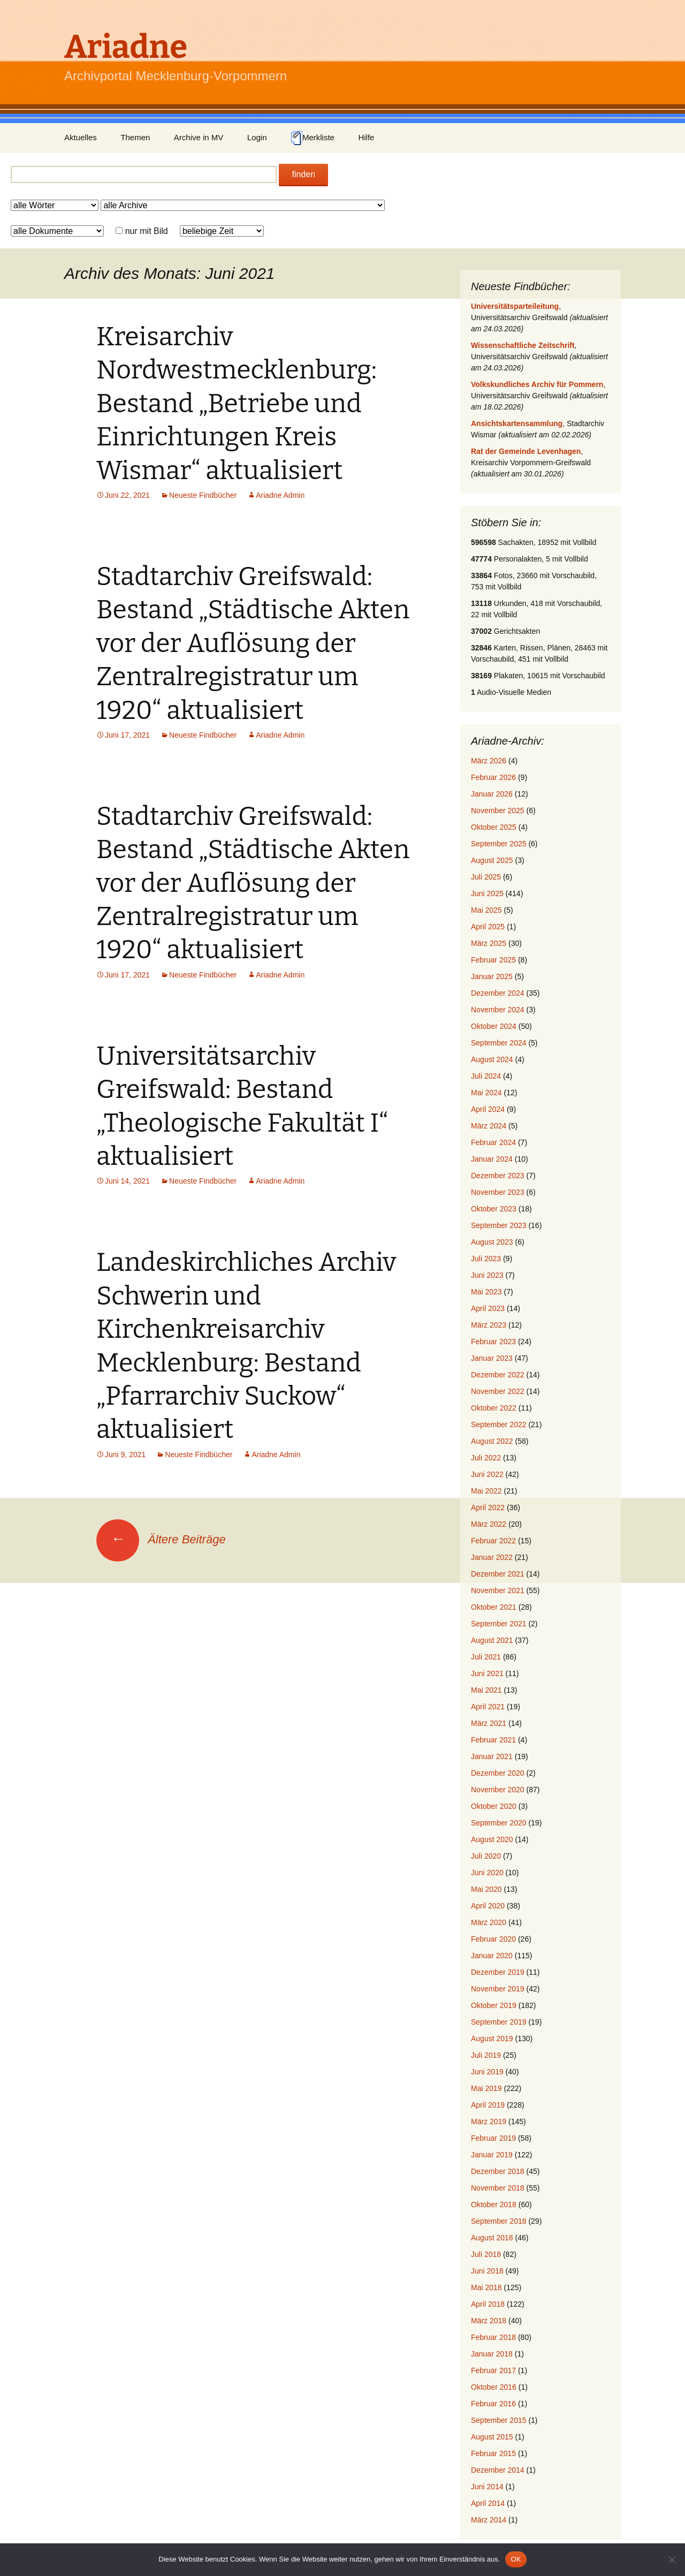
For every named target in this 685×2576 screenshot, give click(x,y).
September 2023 (499, 1225)
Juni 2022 (487, 1474)
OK (516, 2559)
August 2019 (492, 2038)
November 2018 (497, 2188)
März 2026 (488, 760)
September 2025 (499, 843)
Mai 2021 (486, 1690)
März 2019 (488, 2121)
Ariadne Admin (280, 495)
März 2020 (488, 1922)
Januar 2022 (492, 1557)
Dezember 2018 (497, 2171)
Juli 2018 (486, 2254)
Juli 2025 (486, 877)
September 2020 (499, 1823)
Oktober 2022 (493, 1408)
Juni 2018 (487, 2271)
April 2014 (488, 2503)
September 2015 (499, 2420)
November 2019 (497, 1988)
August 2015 (492, 2437)
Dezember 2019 (497, 1972)
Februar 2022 (493, 1540)
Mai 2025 (486, 910)
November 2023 (497, 1192)
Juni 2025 (487, 893)
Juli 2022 (486, 1457)
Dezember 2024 (497, 993)
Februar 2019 (493, 2138)
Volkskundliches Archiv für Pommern (537, 384)
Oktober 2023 (493, 1208)
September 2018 (499, 2221)
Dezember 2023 (497, 1175)
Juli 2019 (486, 2055)
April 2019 (488, 2105)
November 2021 (497, 1590)
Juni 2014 (487, 2486)
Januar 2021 (492, 1756)
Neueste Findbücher (203, 495)
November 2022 (497, 1391)
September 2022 (499, 1424)
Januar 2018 (492, 2354)
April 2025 (488, 926)
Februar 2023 (493, 1341)
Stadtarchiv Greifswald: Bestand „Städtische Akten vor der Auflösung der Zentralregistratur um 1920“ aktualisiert (252, 643)
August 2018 (492, 2237)
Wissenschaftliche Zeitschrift (523, 345)
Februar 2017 (493, 2370)
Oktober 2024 (493, 1026)
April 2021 (488, 1706)
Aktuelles (80, 137)
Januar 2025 (492, 976)
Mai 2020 (486, 1889)
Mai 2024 (486, 1092)
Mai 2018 (486, 2287)
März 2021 (488, 1723)
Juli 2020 (486, 1856)
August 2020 (492, 1839)
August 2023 (492, 1242)
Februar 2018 (493, 2337)
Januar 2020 (492, 1955)
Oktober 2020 (493, 1806)
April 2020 (488, 1905)
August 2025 (492, 860)
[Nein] (671, 2559)
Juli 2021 (486, 1657)
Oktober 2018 (493, 2204)
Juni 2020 (487, 1872)
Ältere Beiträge (161, 1539)
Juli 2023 (486, 1258)
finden (303, 174)
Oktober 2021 (493, 1607)
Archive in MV (199, 137)
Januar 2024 (492, 1159)
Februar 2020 (493, 1939)
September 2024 (499, 1043)
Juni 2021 (487, 1673)
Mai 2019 (486, 2088)
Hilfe (366, 137)
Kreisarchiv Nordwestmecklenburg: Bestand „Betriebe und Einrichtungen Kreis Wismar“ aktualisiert (236, 403)
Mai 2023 (486, 1291)
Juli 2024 (486, 1076)
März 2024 (488, 1126)
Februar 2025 (493, 960)
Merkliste (312, 138)
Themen (135, 137)
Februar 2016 (493, 2403)
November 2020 (497, 1789)
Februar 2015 (493, 2453)
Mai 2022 (486, 1491)
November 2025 (497, 810)
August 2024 (492, 1059)
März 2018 (488, 2320)
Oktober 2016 (493, 2387)
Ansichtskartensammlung (516, 423)
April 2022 (488, 1507)
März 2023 (488, 1325)
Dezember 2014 (497, 2470)
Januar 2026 (492, 794)
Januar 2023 (492, 1358)
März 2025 (488, 943)
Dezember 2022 (497, 1374)
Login (257, 137)
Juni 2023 (487, 1275)
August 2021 (492, 1640)
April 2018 (488, 2304)
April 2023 (488, 1308)
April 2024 (488, 1109)
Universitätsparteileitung (515, 306)
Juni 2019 (487, 2071)
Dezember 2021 (497, 1574)
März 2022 (488, 1524)
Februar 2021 (493, 1740)
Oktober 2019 (493, 2005)
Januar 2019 (492, 2154)
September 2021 (499, 1623)
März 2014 (488, 2520)
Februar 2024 (493, 1142)
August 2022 (492, 1441)
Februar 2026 (493, 777)
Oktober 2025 (493, 827)
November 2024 (497, 1009)
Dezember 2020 (497, 1773)
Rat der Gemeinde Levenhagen (526, 451)
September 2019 (499, 2022)
